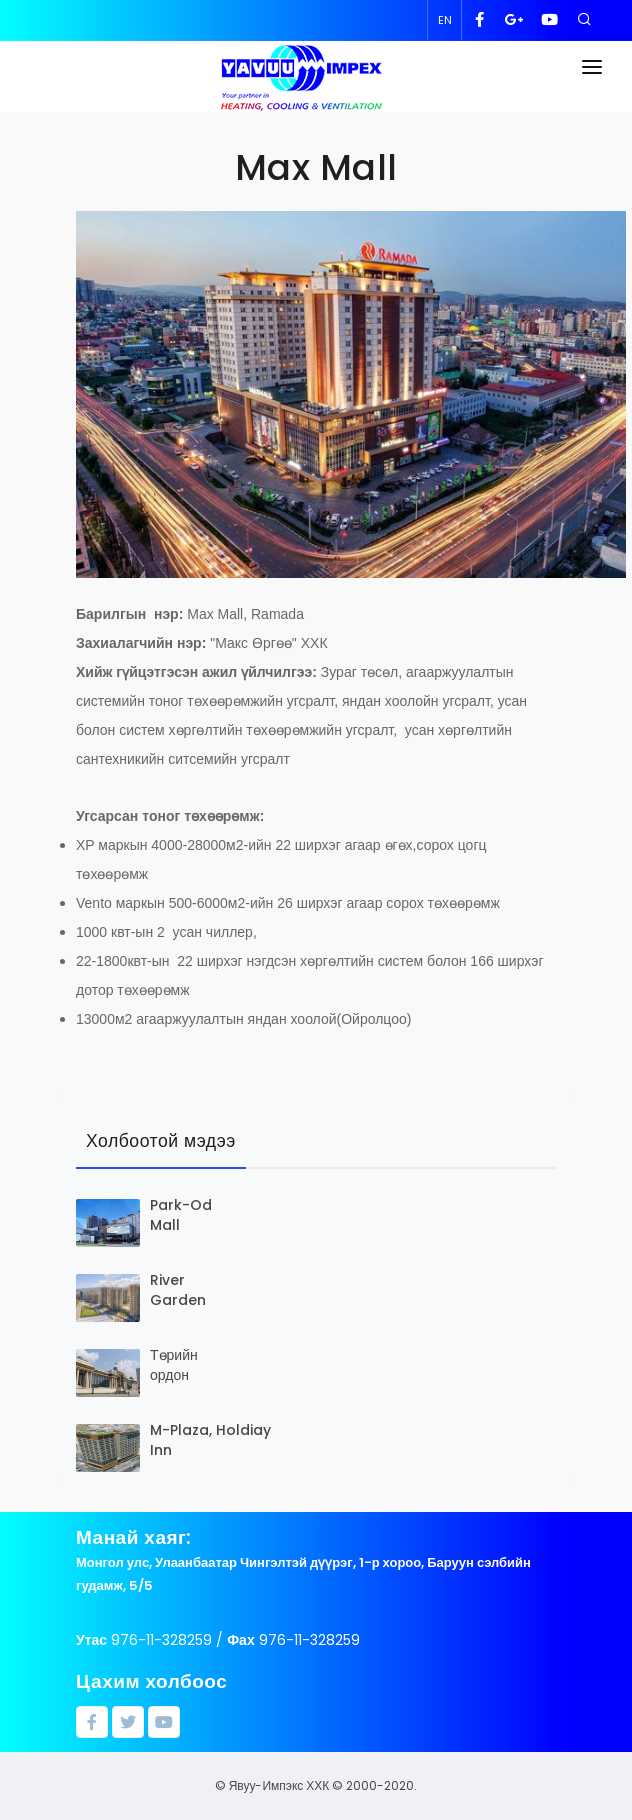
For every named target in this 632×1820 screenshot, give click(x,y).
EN (445, 20)
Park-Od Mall (181, 1215)
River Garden (178, 1290)
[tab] (161, 1142)
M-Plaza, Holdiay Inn (210, 1440)
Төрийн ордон (174, 1365)
